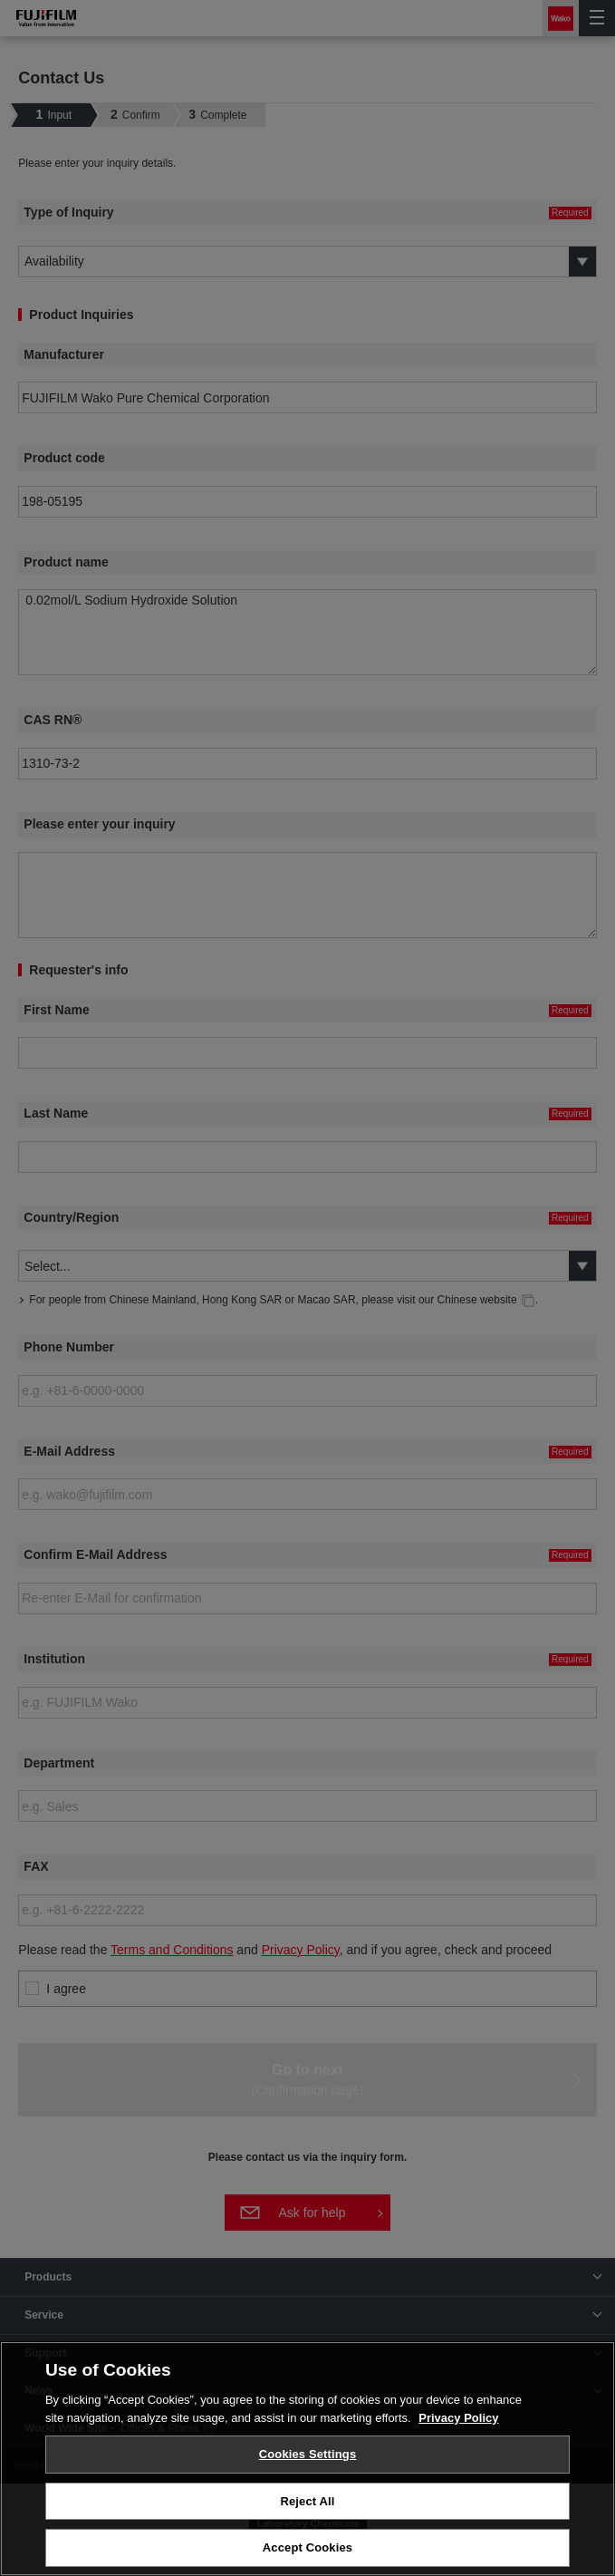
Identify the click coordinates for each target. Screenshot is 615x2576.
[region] (307, 2458)
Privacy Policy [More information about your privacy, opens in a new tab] (458, 2418)
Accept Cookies (307, 2547)
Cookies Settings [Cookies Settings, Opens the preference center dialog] (308, 2454)
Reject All (307, 2501)
